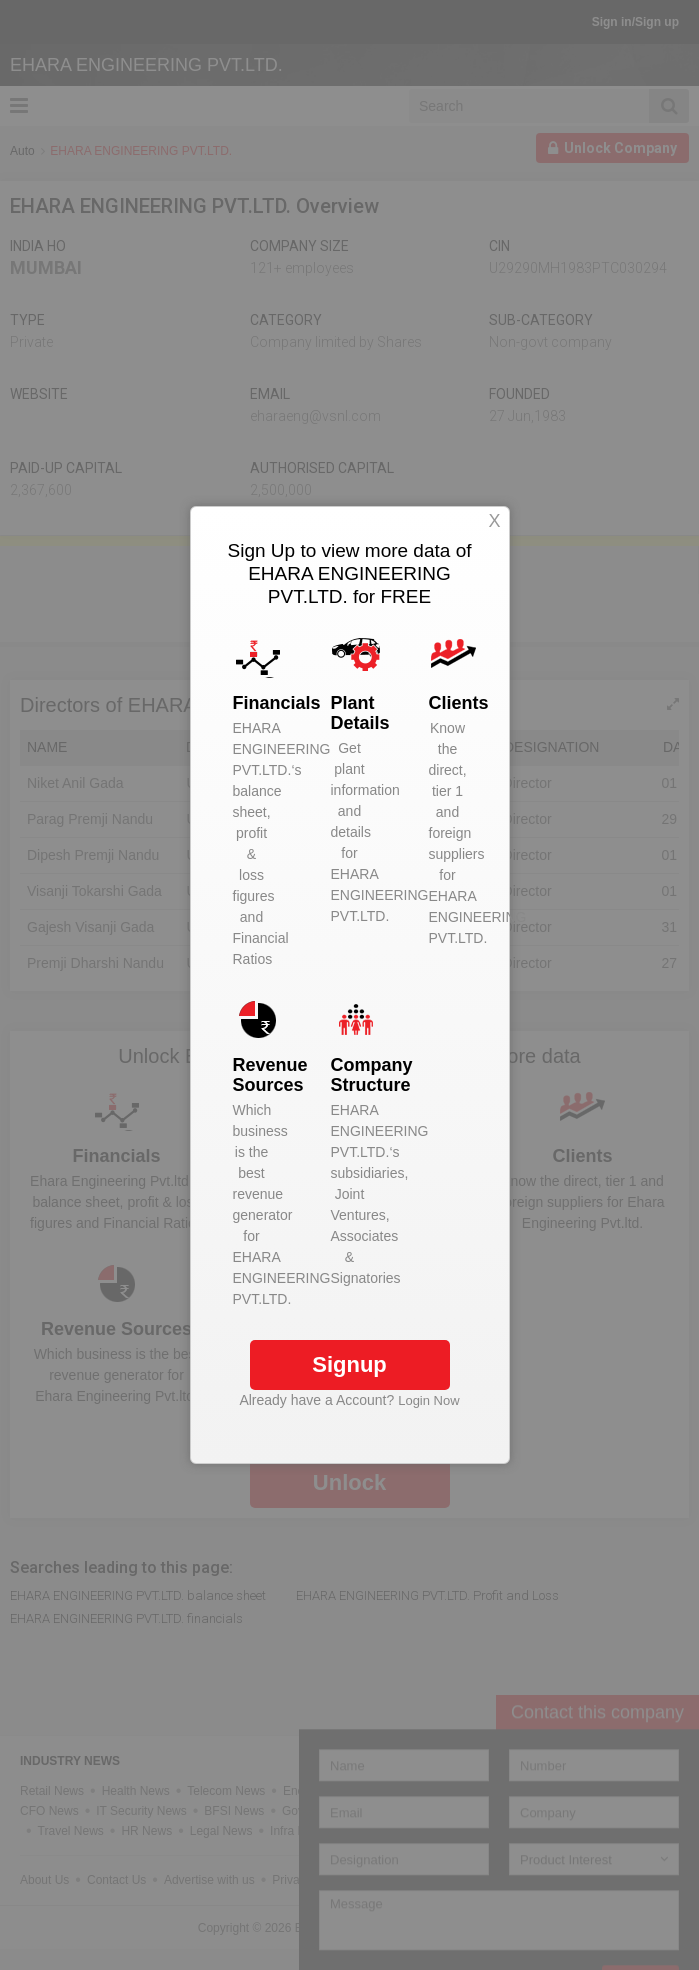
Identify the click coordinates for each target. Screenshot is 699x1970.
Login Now (428, 1400)
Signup (349, 1364)
